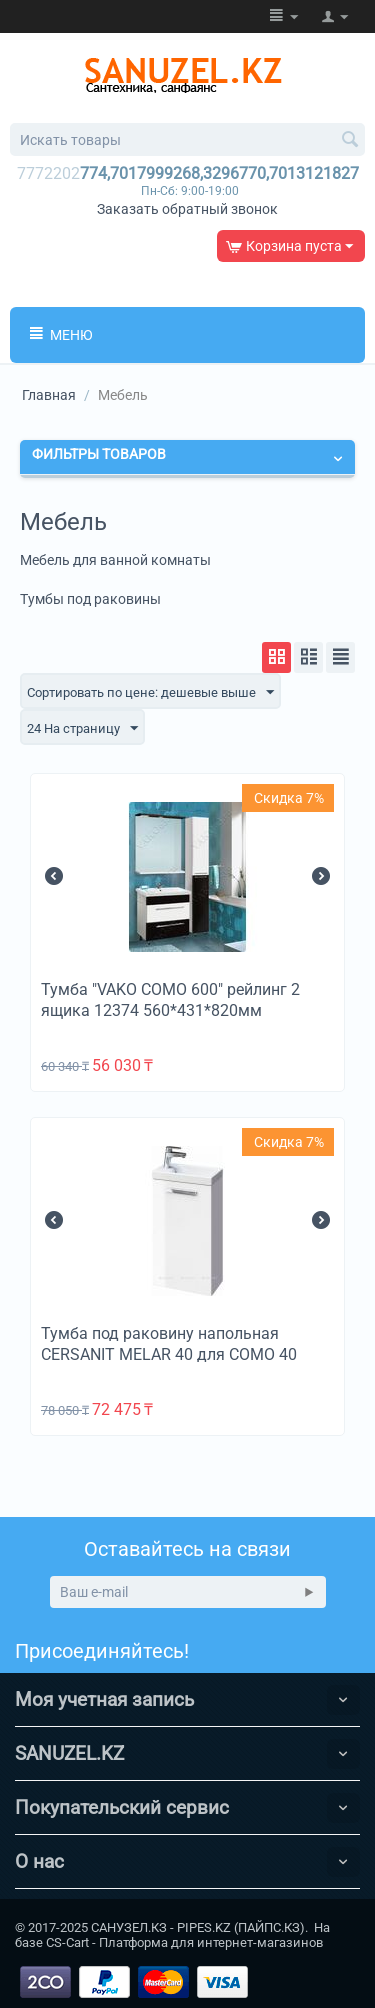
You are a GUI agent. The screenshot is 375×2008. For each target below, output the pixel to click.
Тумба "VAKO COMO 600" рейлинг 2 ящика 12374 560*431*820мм (170, 1000)
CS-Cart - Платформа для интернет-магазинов (184, 1942)
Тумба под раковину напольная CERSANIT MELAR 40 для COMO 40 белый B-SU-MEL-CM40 (169, 1354)
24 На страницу (82, 729)
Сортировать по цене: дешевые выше (150, 693)
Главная (49, 395)
